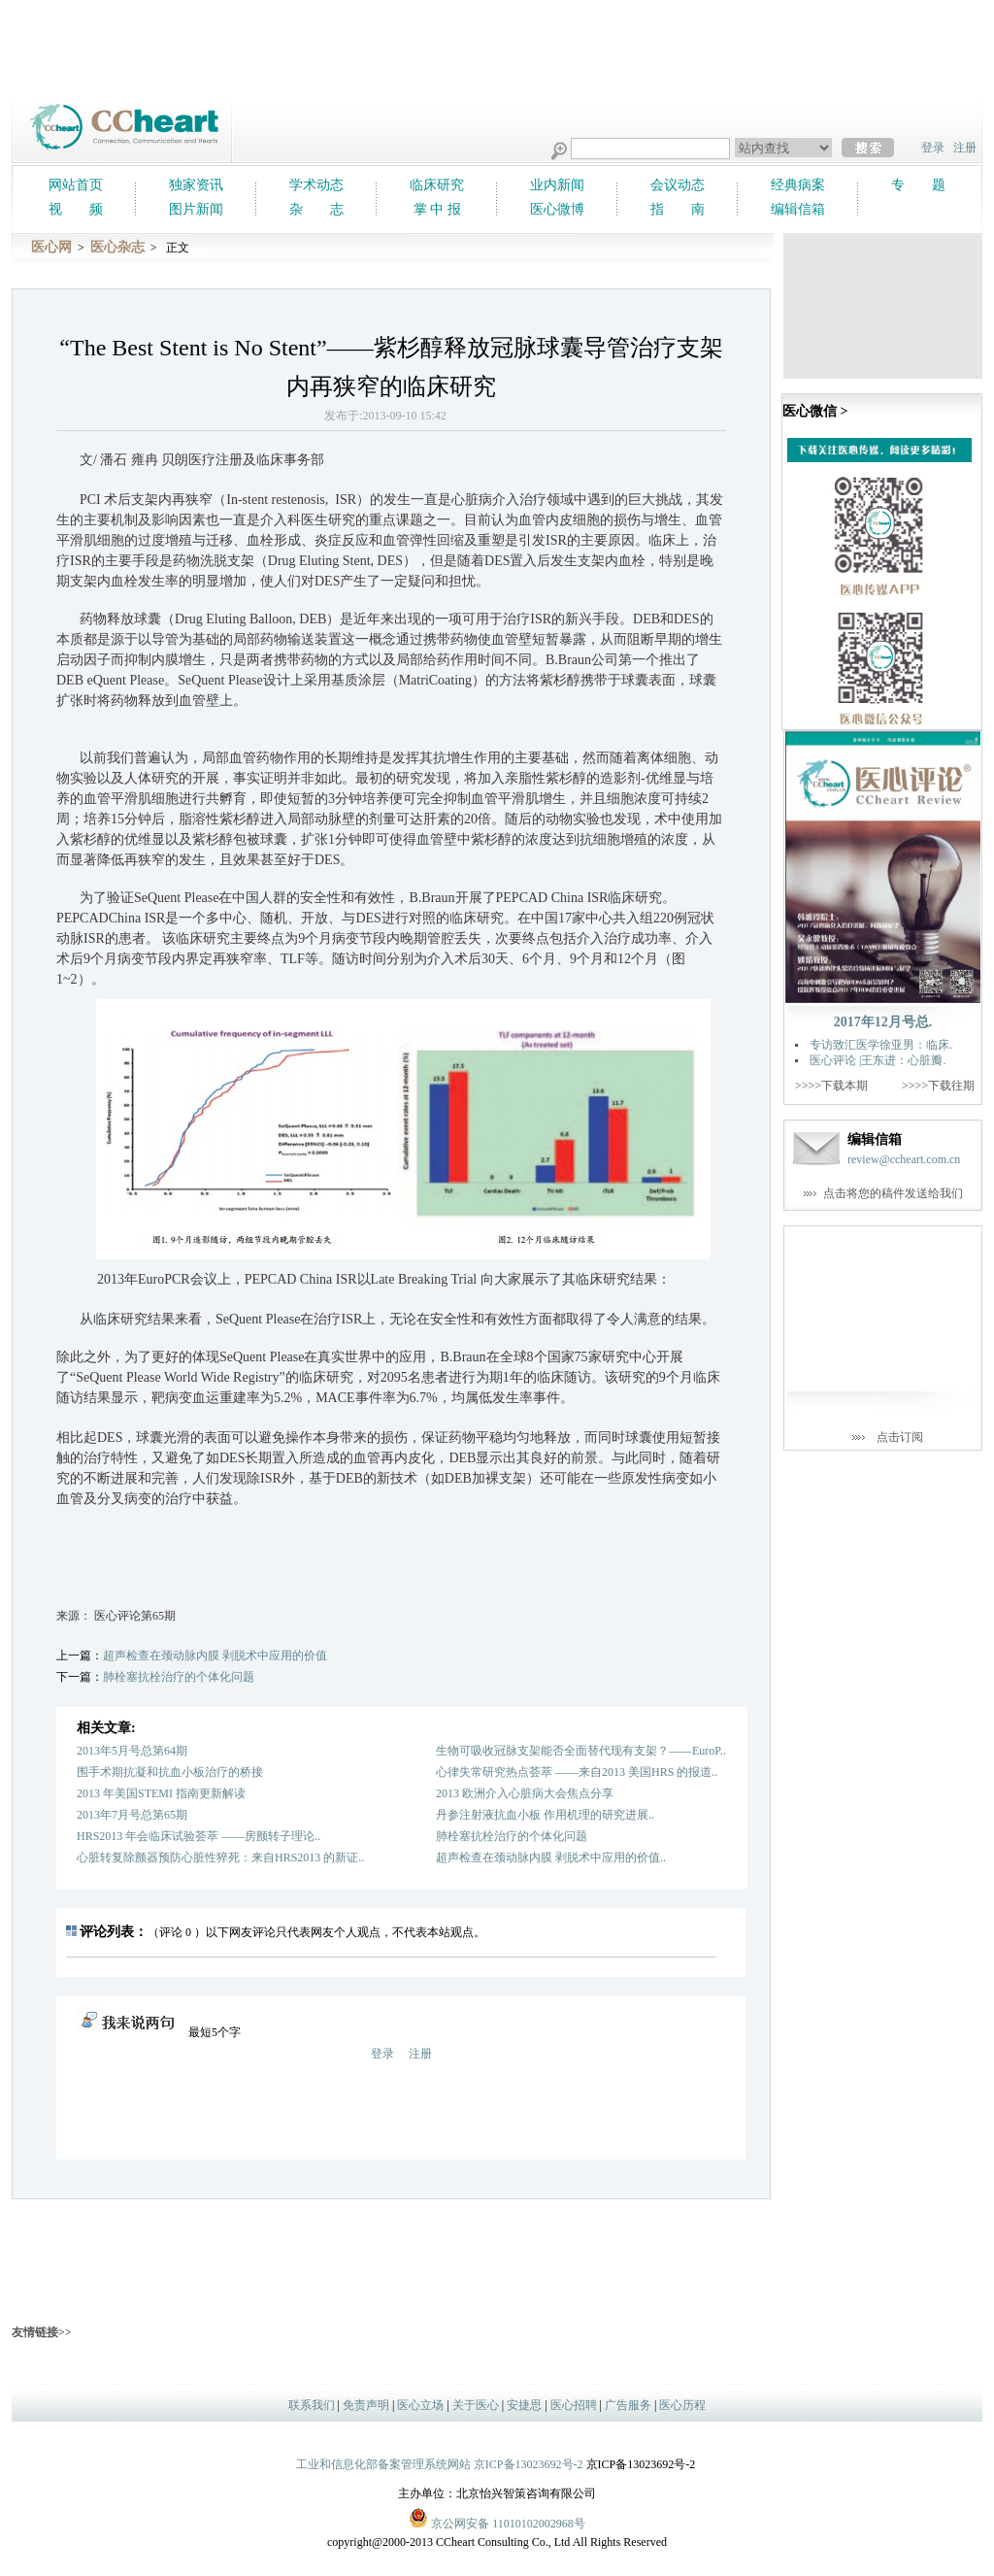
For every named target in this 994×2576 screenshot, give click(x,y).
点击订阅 (900, 1437)
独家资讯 (196, 185)
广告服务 (628, 2405)
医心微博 (557, 209)
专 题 (918, 185)
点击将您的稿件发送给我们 (893, 1193)
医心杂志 (117, 247)
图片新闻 (196, 209)
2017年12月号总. (883, 1022)
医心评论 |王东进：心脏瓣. (877, 1060)
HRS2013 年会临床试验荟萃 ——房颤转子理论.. (198, 1836)
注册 (965, 147)
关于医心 (475, 2405)
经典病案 (798, 185)
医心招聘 (573, 2405)
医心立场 (420, 2405)
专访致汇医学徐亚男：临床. (881, 1045)
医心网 (51, 247)
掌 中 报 (437, 209)
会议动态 (677, 185)
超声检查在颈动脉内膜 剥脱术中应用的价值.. (551, 1857)
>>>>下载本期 (831, 1085)
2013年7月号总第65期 (132, 1815)
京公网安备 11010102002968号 (497, 2517)
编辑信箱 (798, 209)
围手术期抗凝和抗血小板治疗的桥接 (170, 1772)
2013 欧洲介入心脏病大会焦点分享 (524, 1793)
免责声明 (366, 2405)
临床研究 (437, 185)
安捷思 (524, 2405)
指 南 (677, 209)
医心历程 (682, 2405)
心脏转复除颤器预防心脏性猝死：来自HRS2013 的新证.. (220, 1857)
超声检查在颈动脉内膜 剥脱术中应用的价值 (215, 1655)
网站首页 (76, 185)
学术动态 (316, 185)
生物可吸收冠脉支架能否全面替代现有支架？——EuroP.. (581, 1750)
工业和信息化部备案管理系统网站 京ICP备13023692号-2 (439, 2464)
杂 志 (316, 209)
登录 (932, 147)
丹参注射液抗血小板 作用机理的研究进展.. (545, 1815)
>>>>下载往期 (938, 1085)
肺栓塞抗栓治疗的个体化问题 (178, 1677)
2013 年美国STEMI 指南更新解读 (161, 1793)
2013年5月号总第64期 (132, 1750)
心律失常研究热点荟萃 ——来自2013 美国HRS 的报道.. (576, 1772)
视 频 (76, 209)
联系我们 (311, 2405)
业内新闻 (557, 185)
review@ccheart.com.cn (903, 1159)
